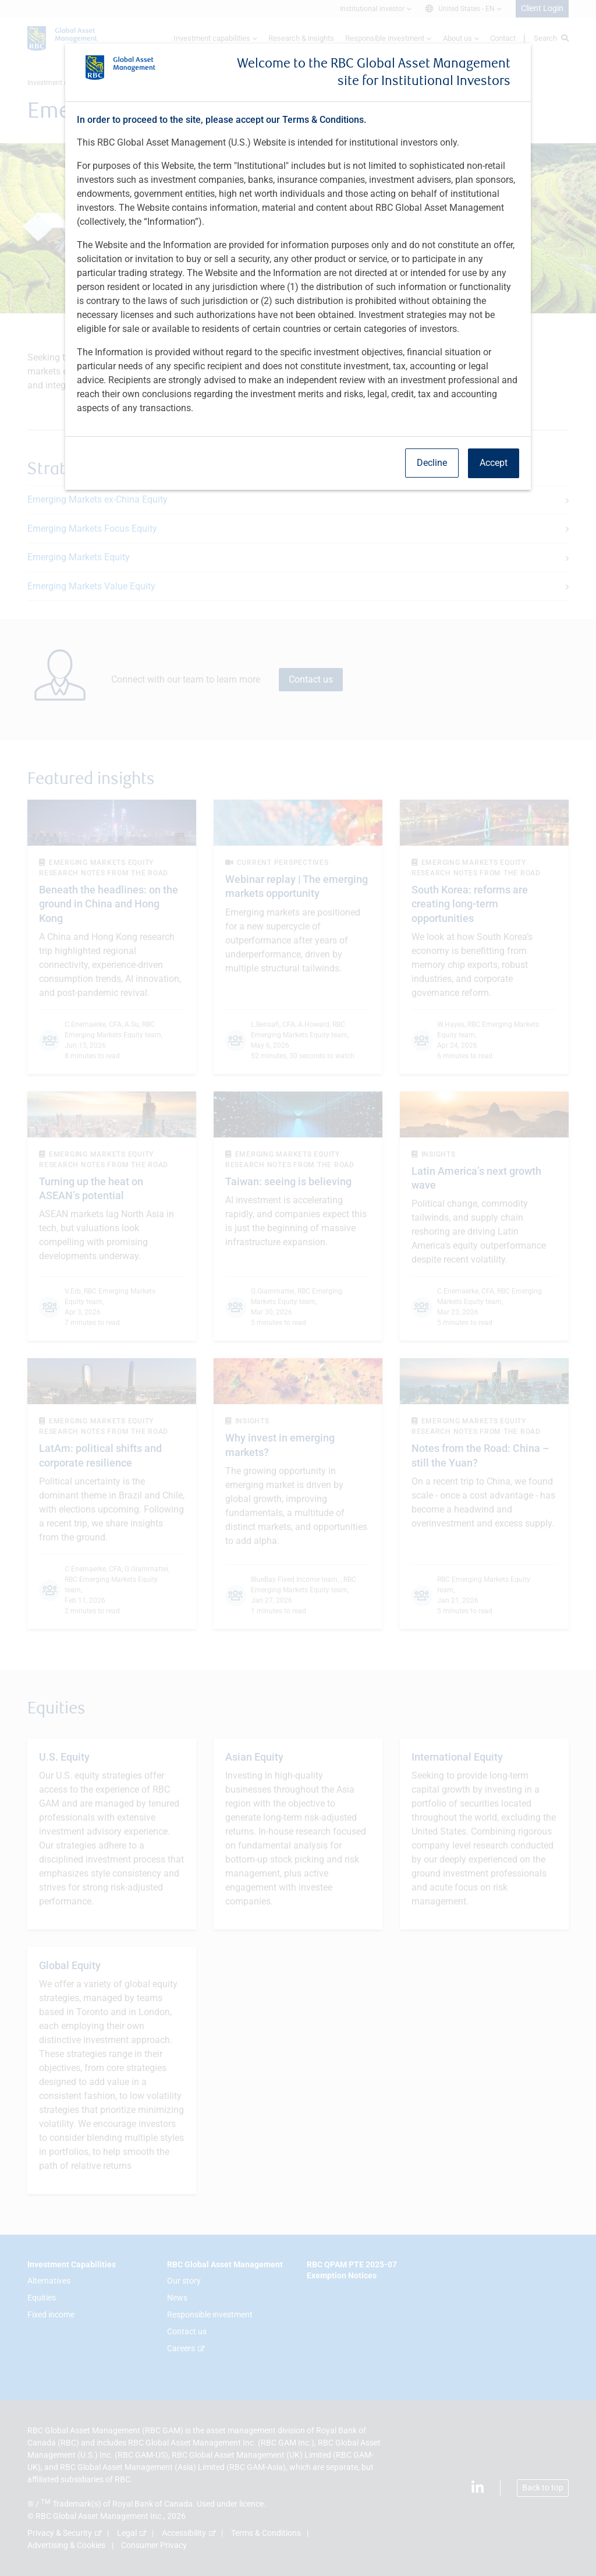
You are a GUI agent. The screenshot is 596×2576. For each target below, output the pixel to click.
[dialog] (298, 1288)
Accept (494, 462)
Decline (432, 462)
